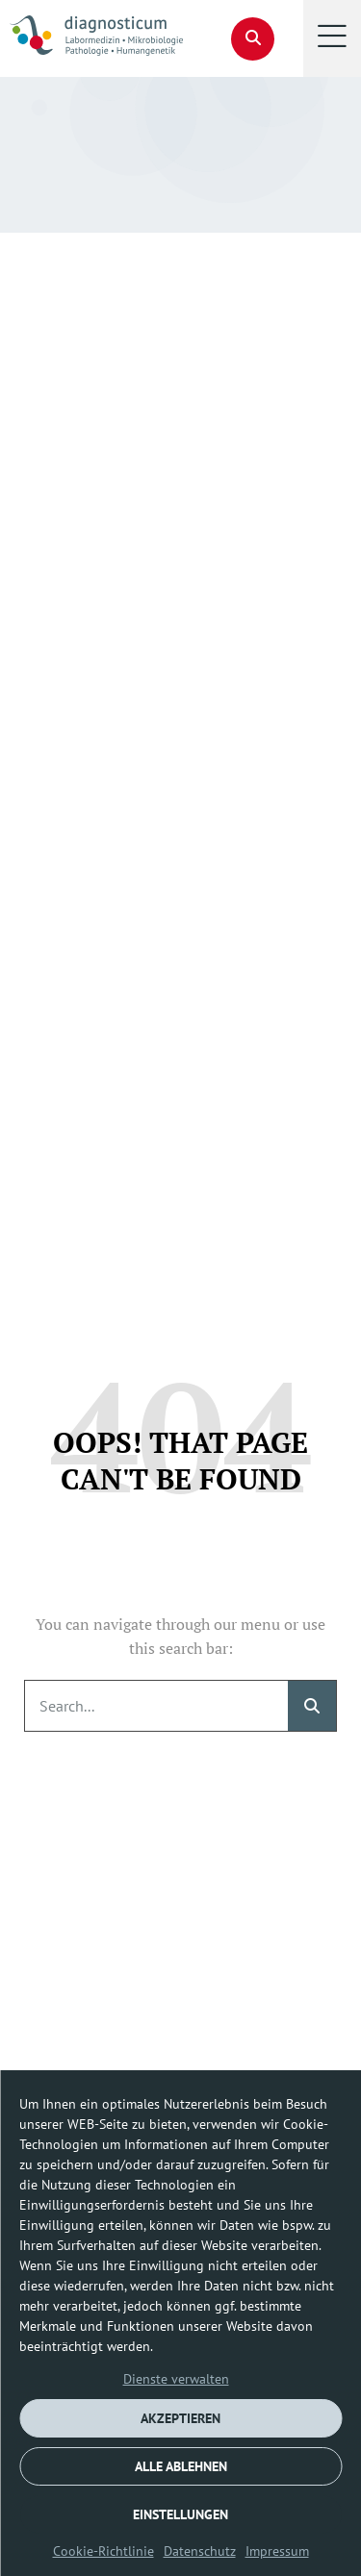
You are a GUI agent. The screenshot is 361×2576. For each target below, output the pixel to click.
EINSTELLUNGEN (180, 2514)
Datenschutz (200, 2551)
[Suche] (312, 1706)
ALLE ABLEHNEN (181, 2466)
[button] (332, 38)
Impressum (277, 2551)
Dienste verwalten (176, 2379)
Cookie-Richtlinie (103, 2551)
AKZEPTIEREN (180, 2418)
